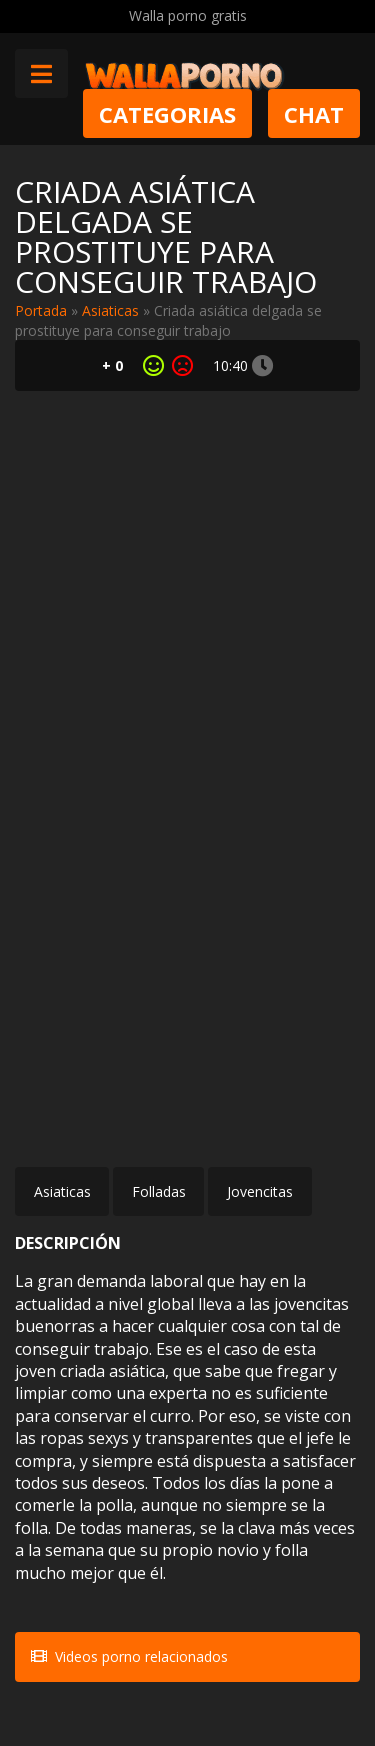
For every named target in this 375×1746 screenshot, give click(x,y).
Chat (314, 113)
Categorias (167, 113)
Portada (41, 310)
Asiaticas (110, 310)
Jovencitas (260, 1191)
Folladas (159, 1191)
